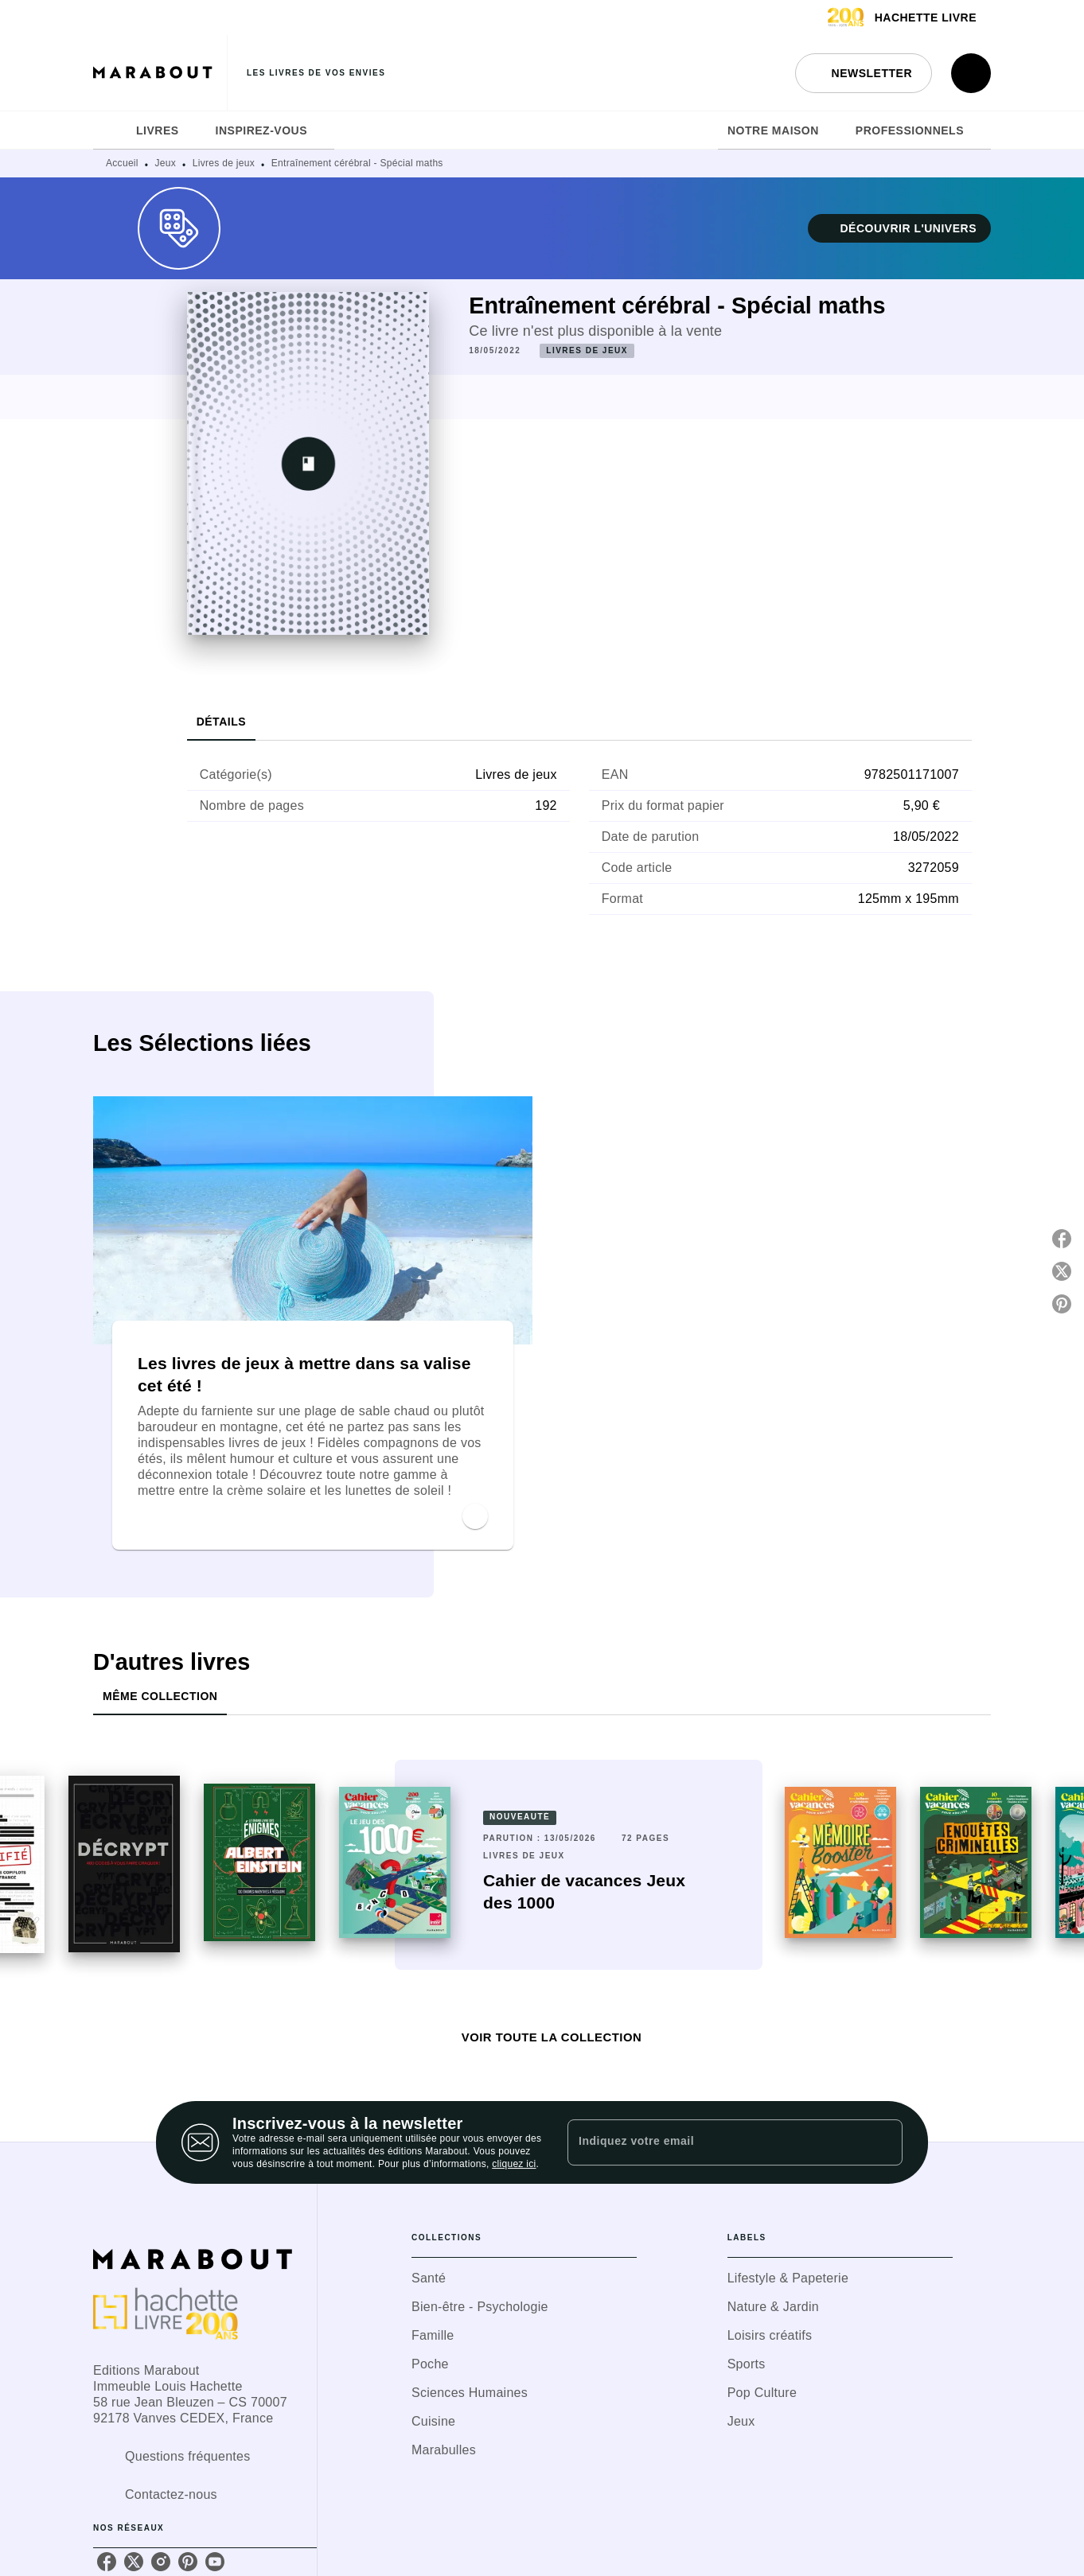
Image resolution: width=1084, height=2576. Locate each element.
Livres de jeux (224, 163)
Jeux (166, 163)
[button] (863, 73)
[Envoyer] (883, 2142)
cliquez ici (514, 2163)
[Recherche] (971, 73)
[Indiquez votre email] (715, 2142)
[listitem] (106, 2561)
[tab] (110, 130)
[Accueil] (160, 73)
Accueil (122, 163)
